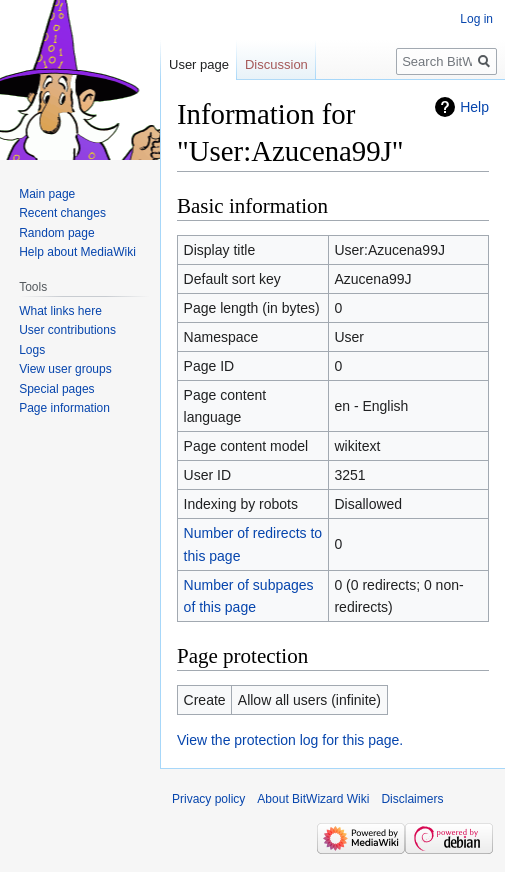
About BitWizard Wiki (313, 799)
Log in (476, 19)
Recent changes (62, 213)
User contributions (67, 330)
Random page (56, 233)
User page (199, 64)
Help (474, 107)
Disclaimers (412, 799)
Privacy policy (208, 799)
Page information (64, 408)
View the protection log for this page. (290, 740)
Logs (32, 350)
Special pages (56, 389)
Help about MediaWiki (77, 252)
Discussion (276, 64)
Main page (47, 194)
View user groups (65, 369)
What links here (60, 311)
